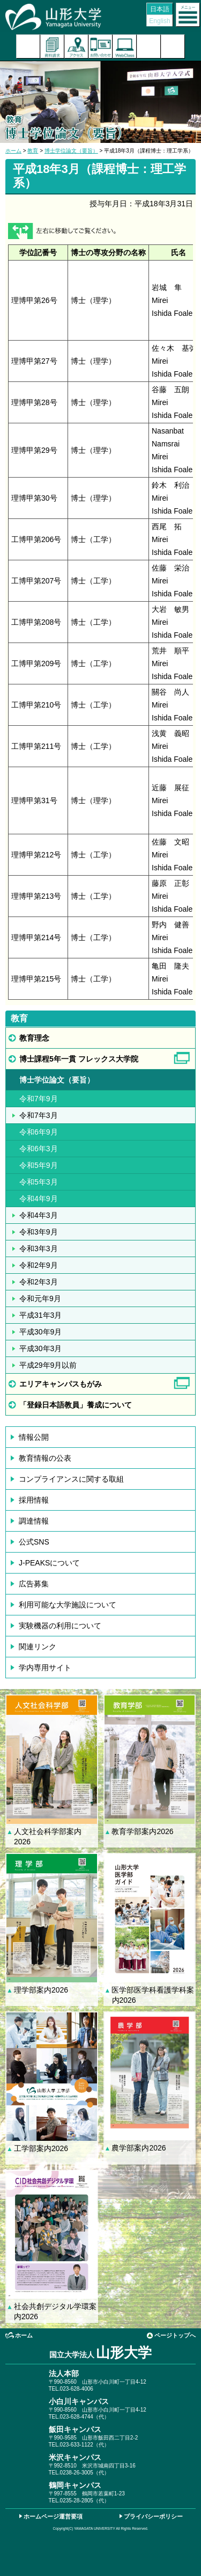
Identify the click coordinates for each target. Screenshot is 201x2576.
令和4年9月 (38, 1198)
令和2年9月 (38, 1265)
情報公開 (34, 1437)
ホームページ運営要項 (53, 2516)
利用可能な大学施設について (67, 1604)
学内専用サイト (45, 1667)
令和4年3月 (38, 1215)
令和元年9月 (40, 1298)
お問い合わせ (100, 46)
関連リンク (37, 1646)
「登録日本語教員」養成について (79, 1405)
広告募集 (34, 1583)
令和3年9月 (38, 1232)
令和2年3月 (38, 1282)
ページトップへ (175, 2335)
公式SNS (34, 1542)
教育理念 (34, 1038)
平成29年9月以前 (48, 1365)
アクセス (76, 46)
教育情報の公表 (45, 1458)
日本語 (159, 9)
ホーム (13, 151)
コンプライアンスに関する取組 (71, 1479)
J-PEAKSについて (49, 1562)
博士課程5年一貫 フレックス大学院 (78, 1059)
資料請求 (52, 46)
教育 (32, 151)
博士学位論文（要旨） (71, 151)
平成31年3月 (40, 1315)
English (159, 21)
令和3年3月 (38, 1248)
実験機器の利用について (60, 1625)
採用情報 (34, 1500)
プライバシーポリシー (153, 2516)
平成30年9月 (40, 1331)
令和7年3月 (38, 1115)
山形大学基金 (173, 46)
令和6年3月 (38, 1148)
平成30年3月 (40, 1348)
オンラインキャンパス (125, 46)
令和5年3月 (38, 1182)
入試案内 (28, 46)
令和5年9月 (38, 1165)
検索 (149, 46)
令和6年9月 (38, 1132)
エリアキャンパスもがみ (60, 1384)
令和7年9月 (38, 1098)
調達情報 (34, 1521)
